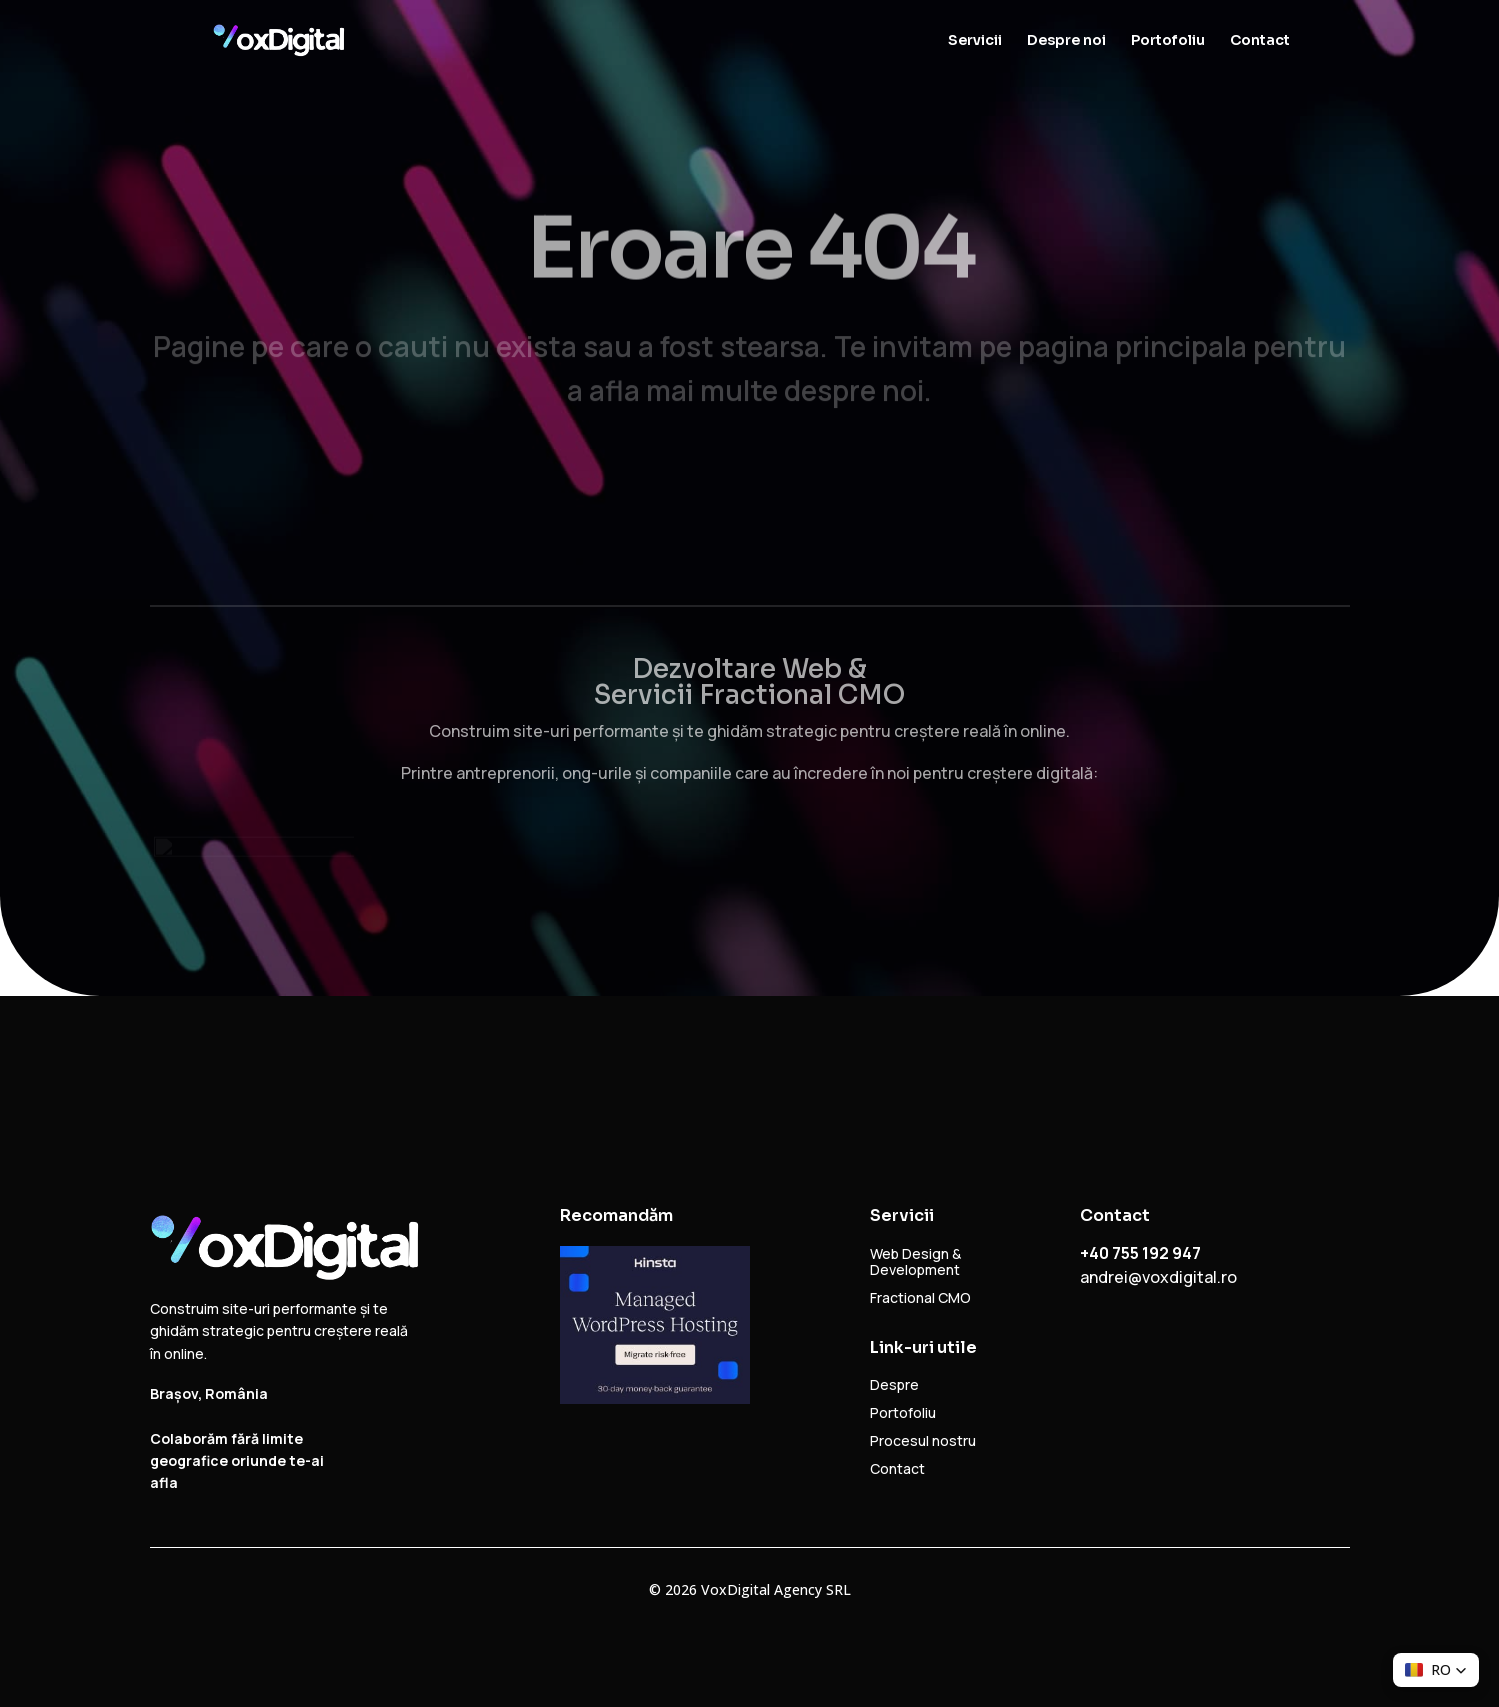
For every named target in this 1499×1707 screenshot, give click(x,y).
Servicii (975, 41)
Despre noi (1066, 41)
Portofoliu (1168, 41)
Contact (1260, 41)
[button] (1436, 1670)
